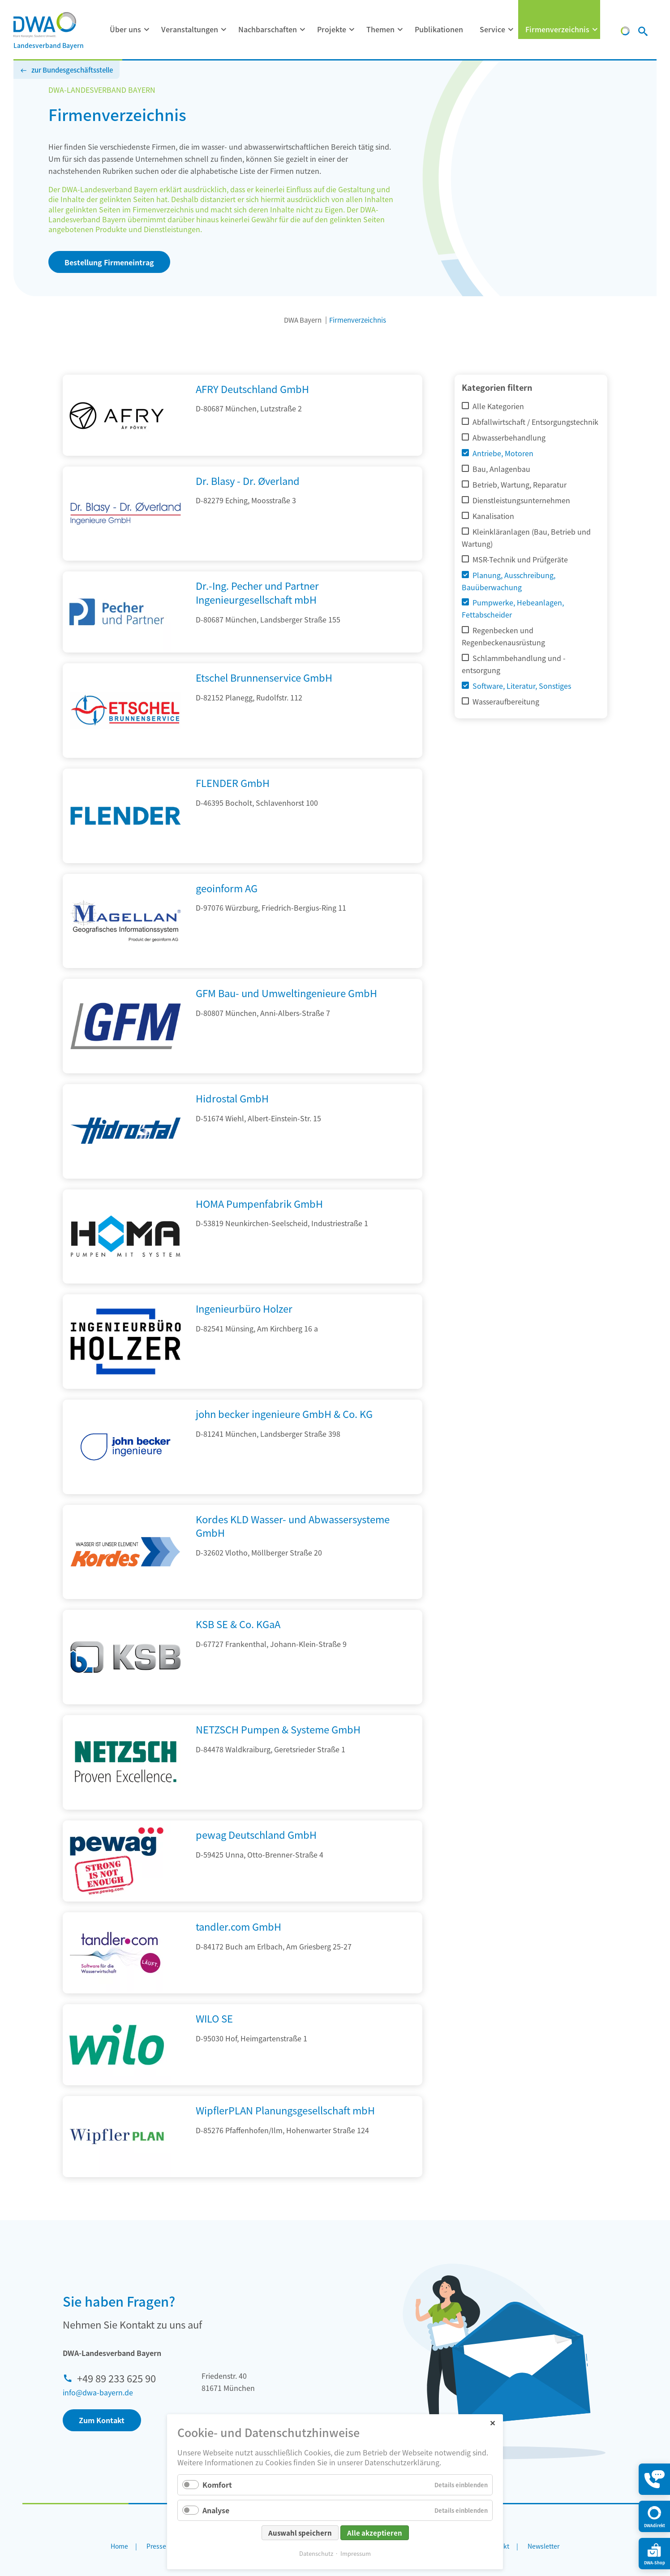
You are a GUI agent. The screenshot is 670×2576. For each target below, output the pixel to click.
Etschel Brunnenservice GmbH (264, 677)
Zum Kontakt (102, 2420)
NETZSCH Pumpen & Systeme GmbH (278, 1729)
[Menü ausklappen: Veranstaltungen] (224, 29)
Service (492, 29)
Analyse (215, 2510)
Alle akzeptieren (374, 2532)
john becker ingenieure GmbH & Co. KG (284, 1413)
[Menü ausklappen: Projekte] (352, 29)
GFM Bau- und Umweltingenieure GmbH (286, 992)
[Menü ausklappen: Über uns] (147, 29)
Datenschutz (316, 2553)
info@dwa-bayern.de (98, 2392)
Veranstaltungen (189, 29)
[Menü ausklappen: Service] (511, 29)
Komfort (217, 2484)
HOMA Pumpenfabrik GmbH (259, 1203)
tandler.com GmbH (238, 1926)
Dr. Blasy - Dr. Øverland (248, 480)
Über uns (125, 29)
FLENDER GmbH (233, 782)
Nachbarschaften (267, 29)
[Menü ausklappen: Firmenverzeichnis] (595, 29)
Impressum (355, 2553)
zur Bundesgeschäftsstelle (72, 69)
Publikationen (439, 29)
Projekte (331, 29)
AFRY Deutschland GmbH (252, 388)
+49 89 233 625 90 (116, 2378)
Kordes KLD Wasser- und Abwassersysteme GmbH (293, 1526)
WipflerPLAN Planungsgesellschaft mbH (285, 2110)
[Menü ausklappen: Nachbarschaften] (302, 29)
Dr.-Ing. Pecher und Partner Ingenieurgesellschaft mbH (257, 592)
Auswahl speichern (300, 2532)
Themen (380, 29)
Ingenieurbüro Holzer (244, 1308)
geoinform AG (227, 888)
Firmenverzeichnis (557, 29)
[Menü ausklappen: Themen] (400, 29)
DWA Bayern (303, 319)
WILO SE (214, 2018)
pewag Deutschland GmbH (256, 1834)
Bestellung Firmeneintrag (109, 262)
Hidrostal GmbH (232, 1098)
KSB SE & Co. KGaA (238, 1623)
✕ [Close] (492, 2422)
